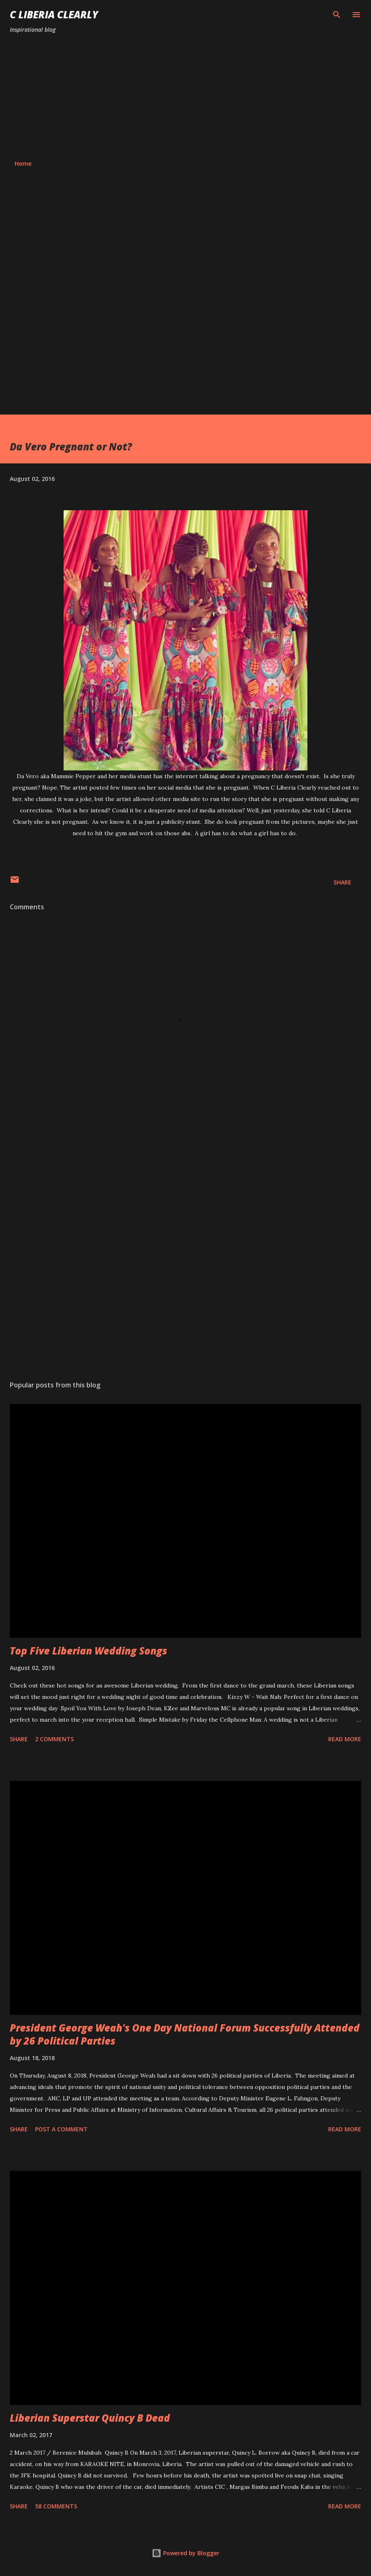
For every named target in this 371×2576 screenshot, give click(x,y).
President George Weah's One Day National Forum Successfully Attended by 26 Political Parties (185, 2034)
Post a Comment (61, 2129)
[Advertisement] (185, 97)
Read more (344, 1739)
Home (23, 163)
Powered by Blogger (185, 2553)
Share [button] (342, 882)
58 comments (56, 2506)
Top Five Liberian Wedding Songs (88, 1650)
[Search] (337, 15)
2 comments (54, 1739)
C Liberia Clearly (54, 14)
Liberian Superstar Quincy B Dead (90, 2418)
